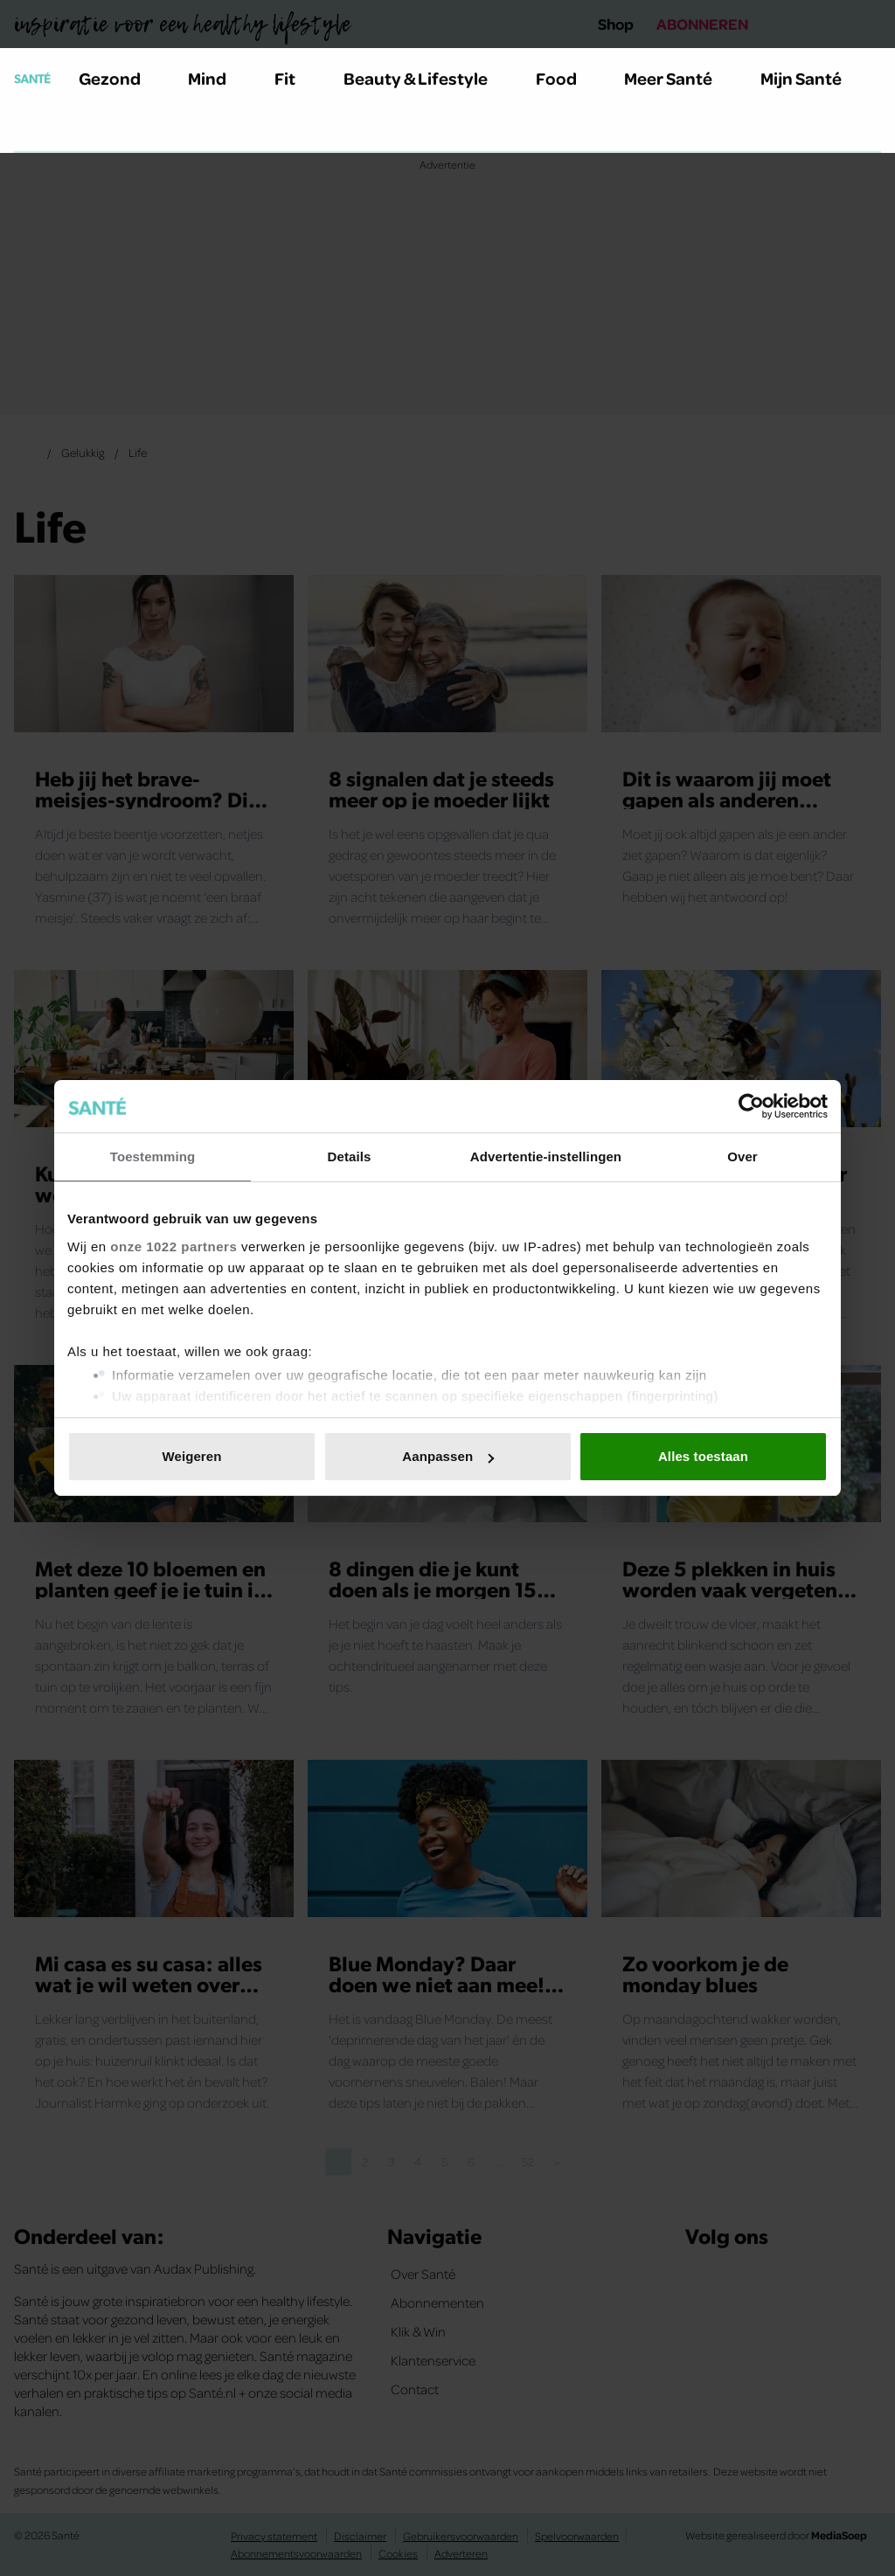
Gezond (120, 77)
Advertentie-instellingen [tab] (545, 1156)
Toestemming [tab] (153, 1156)
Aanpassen (448, 1456)
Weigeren (191, 1456)
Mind (217, 77)
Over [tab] (742, 1156)
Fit (295, 77)
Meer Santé (678, 77)
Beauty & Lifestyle (425, 77)
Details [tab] (349, 1156)
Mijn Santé (813, 77)
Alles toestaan (703, 1456)
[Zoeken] (28, 130)
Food (566, 77)
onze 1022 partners (173, 1246)
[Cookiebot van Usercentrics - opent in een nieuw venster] (751, 1106)
